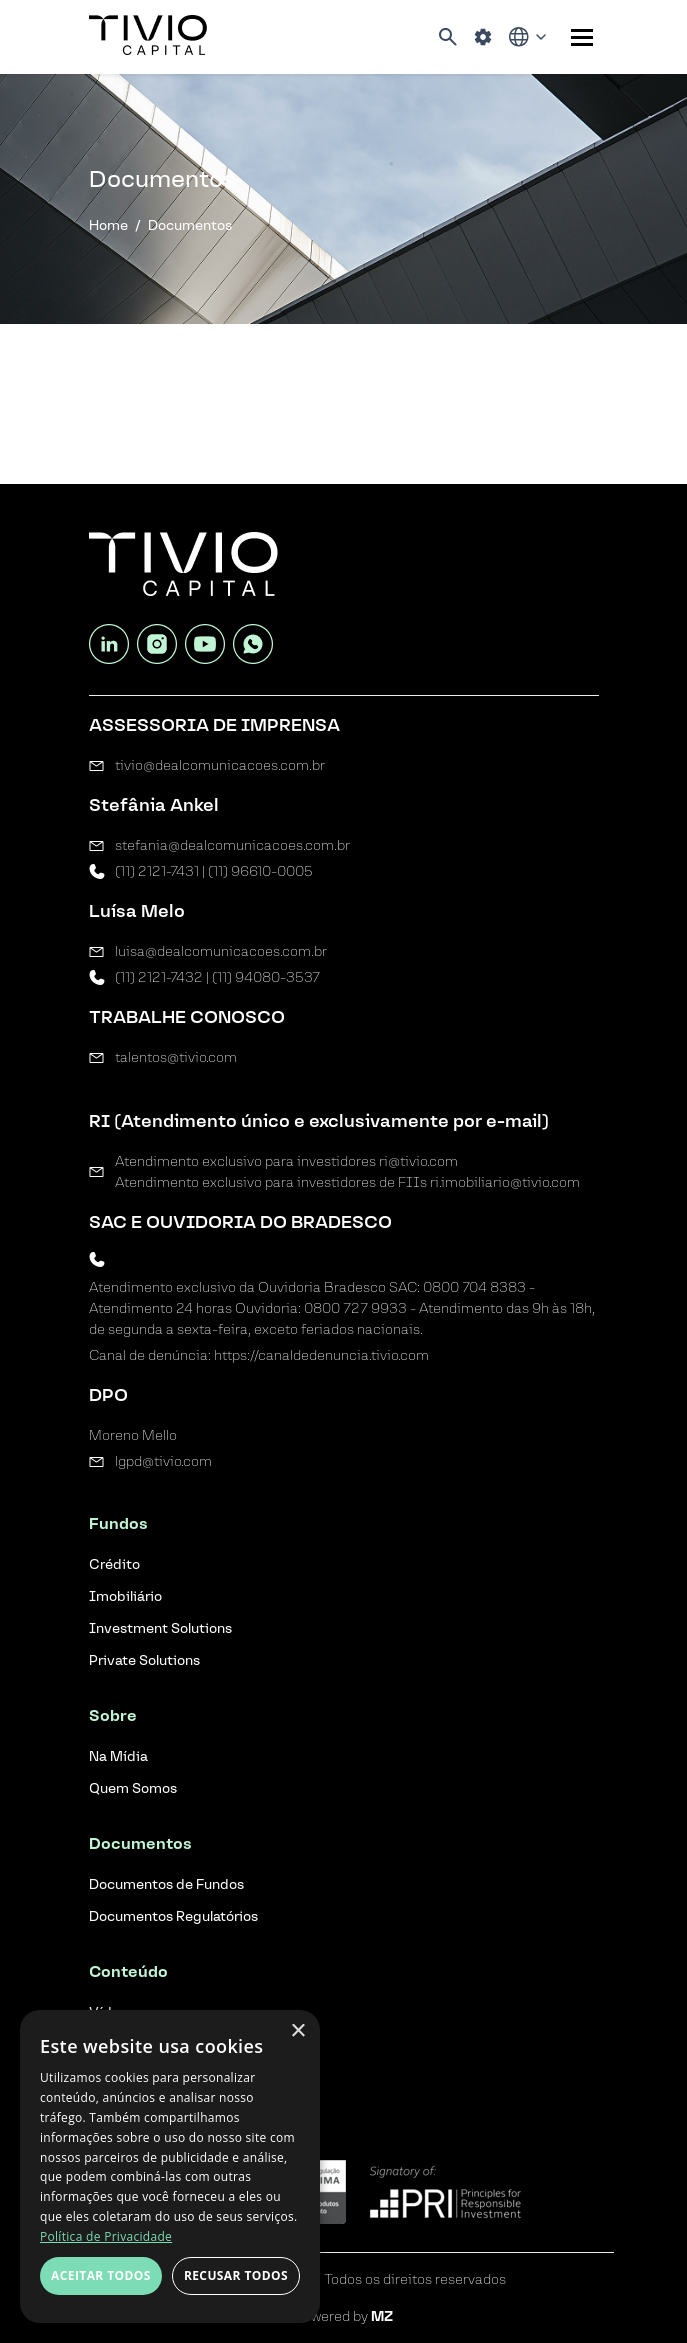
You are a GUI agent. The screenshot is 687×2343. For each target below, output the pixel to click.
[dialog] (170, 2166)
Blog (106, 2067)
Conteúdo (128, 1971)
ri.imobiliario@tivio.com (505, 1182)
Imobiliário (125, 1596)
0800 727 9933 (355, 1308)
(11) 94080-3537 (266, 977)
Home (108, 225)
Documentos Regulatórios (173, 1916)
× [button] (297, 2031)
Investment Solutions (160, 1628)
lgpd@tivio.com (163, 1461)
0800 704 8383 (474, 1287)
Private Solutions (144, 1660)
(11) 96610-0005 (260, 871)
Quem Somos (133, 1788)
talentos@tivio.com (176, 1057)
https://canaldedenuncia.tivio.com (321, 1355)
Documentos (140, 1843)
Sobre (113, 1715)
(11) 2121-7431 (157, 871)
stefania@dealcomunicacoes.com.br (232, 845)
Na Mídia (118, 1756)
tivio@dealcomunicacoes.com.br (220, 765)
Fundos (118, 1523)
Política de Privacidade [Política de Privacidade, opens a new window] (106, 2236)
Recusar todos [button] (236, 2275)
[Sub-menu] (582, 37)
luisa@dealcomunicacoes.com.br (221, 951)
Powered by (343, 2316)
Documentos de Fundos (166, 1884)
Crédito (114, 1564)
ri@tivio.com (418, 1161)
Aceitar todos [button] (101, 2275)
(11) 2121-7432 (159, 977)
